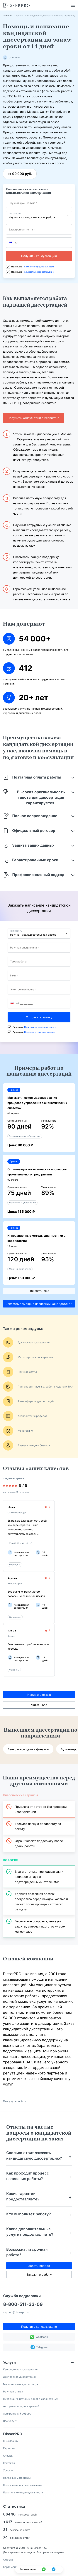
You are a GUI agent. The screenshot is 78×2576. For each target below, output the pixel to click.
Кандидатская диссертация (20, 2369)
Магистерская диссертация (35, 1357)
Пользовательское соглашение (38, 272)
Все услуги (10, 2420)
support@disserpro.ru (16, 2312)
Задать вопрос (39, 2266)
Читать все (39, 1705)
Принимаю (16, 266)
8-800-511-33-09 (23, 2304)
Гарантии (9, 2448)
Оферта (8, 2559)
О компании (10, 2440)
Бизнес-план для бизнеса (34, 1445)
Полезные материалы (17, 2477)
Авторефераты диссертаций (36, 1401)
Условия (8, 2470)
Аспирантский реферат (32, 1415)
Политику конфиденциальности (39, 266)
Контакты (9, 2463)
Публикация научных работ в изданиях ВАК (45, 1386)
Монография (25, 1430)
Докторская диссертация (34, 1342)
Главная (7, 15)
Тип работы (15, 213)
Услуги (19, 15)
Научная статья (28, 1371)
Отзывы (8, 2455)
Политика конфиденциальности (23, 2492)
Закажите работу (39, 2274)
